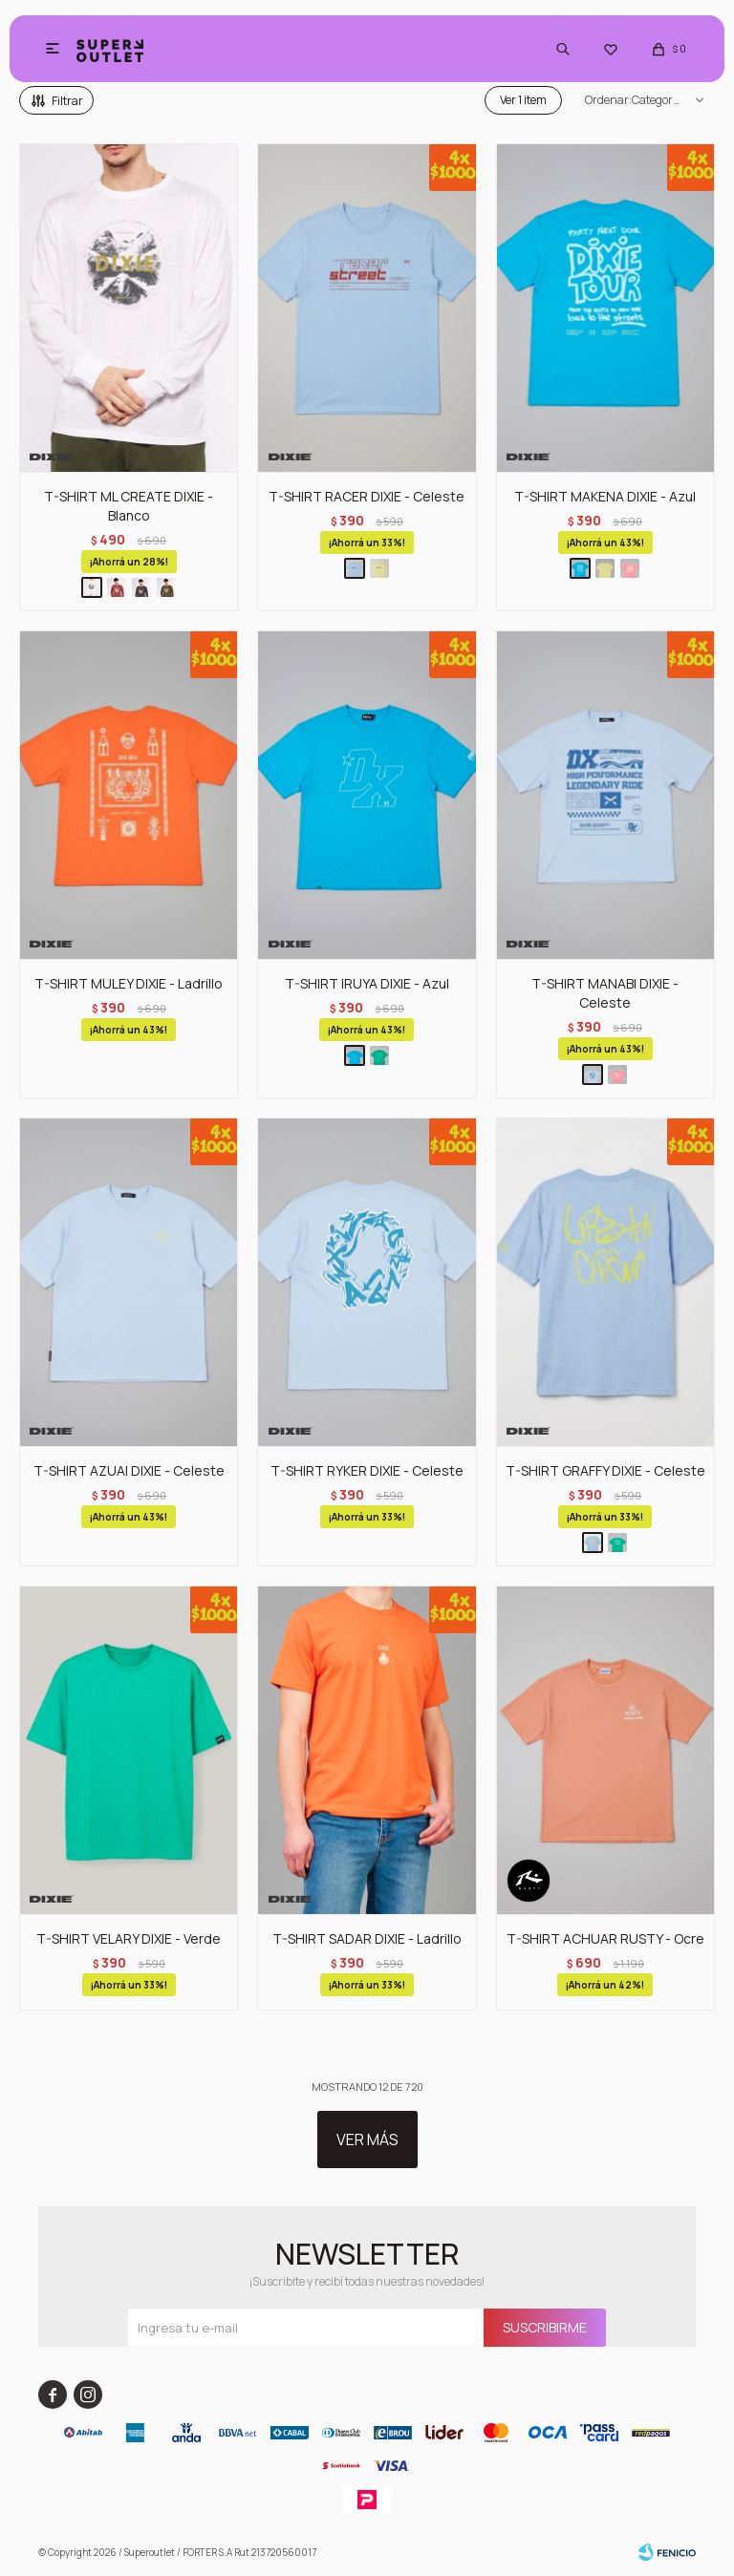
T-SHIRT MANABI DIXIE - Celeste (605, 992)
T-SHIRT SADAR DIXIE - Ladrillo (367, 1938)
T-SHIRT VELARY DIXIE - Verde (128, 1938)
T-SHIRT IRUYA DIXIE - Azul (367, 983)
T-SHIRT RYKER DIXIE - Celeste (367, 1470)
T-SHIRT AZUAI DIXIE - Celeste (129, 1470)
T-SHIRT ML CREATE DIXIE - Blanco (128, 505)
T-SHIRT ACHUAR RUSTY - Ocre (605, 1938)
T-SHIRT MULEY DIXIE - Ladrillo (128, 983)
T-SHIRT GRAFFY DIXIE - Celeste (605, 1470)
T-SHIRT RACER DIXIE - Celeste (366, 496)
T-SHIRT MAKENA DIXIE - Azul (605, 496)
